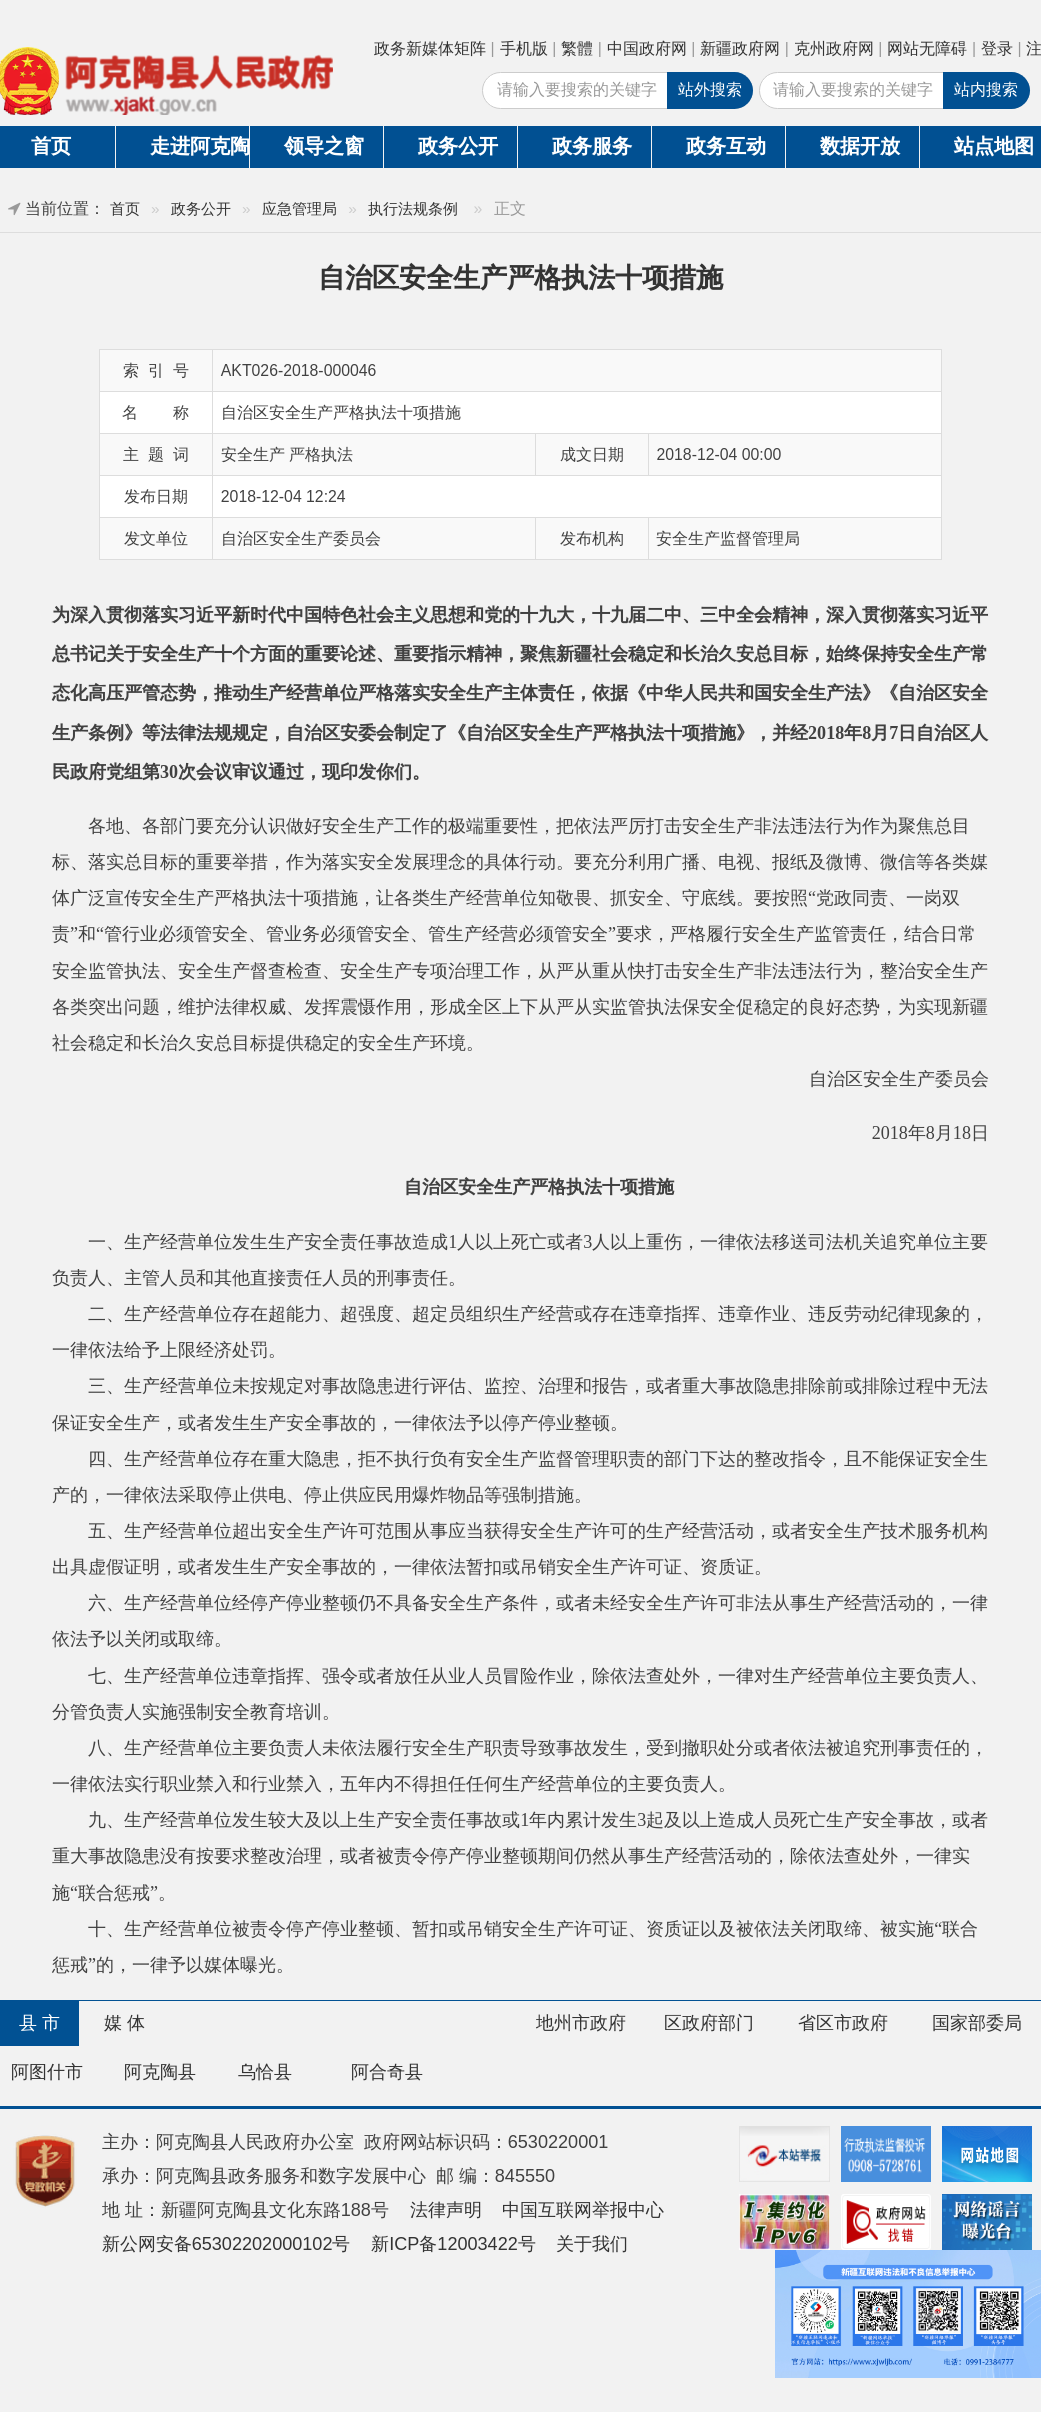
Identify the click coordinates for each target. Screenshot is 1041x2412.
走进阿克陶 (199, 146)
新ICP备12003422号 (453, 2244)
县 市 (39, 2023)
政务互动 (726, 146)
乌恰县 (265, 2072)
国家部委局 (977, 2023)
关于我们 (592, 2244)
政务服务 (592, 146)
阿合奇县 (387, 2072)
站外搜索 (710, 89)
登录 (997, 48)
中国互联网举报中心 (583, 2210)
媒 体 (124, 2023)
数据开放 (860, 146)
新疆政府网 (740, 48)
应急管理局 (299, 208)
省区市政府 (843, 2023)
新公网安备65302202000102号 (226, 2244)
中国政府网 (647, 48)
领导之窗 (324, 146)
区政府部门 (709, 2023)
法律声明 (446, 2210)
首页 (125, 208)
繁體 (577, 48)
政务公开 (458, 146)
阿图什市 (47, 2072)
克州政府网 (834, 48)
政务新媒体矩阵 (430, 48)
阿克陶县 (160, 2072)
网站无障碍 (927, 48)
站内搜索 (986, 89)
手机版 (524, 48)
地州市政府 (581, 2023)
